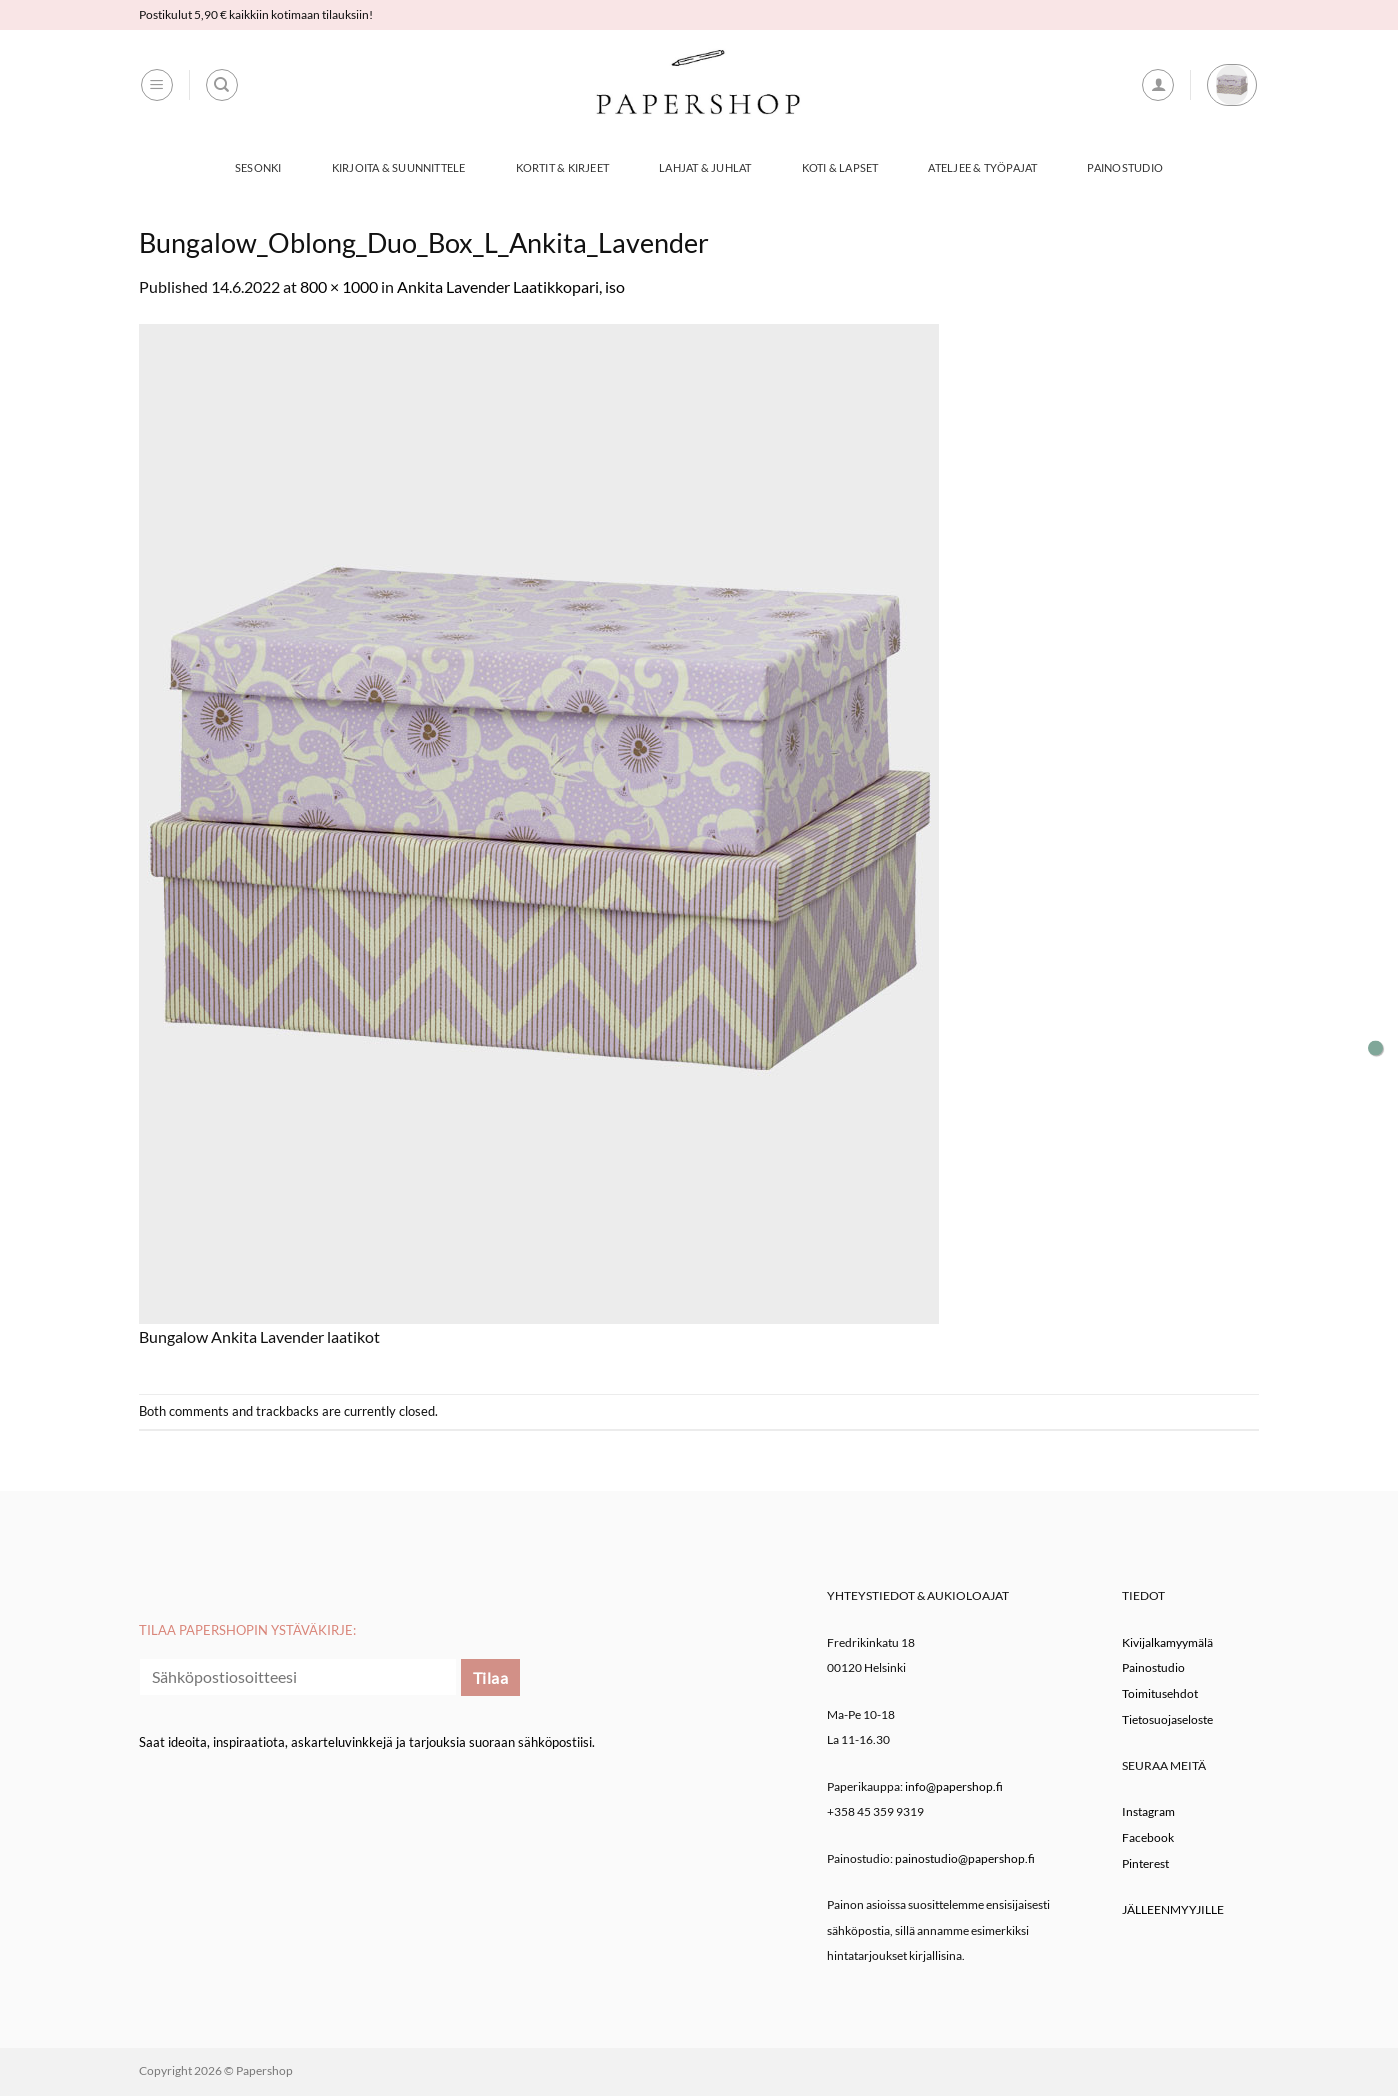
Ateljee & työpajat (982, 167)
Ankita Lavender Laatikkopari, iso (511, 286)
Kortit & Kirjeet (563, 167)
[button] (157, 85)
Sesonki (258, 167)
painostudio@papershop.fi (965, 1858)
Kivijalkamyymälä (1167, 1642)
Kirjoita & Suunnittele (399, 167)
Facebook (1148, 1837)
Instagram (1148, 1811)
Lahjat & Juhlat (705, 167)
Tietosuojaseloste (1167, 1719)
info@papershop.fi (954, 1786)
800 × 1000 (339, 286)
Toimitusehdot (1160, 1693)
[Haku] (222, 85)
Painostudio (1124, 167)
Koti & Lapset (840, 167)
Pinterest (1145, 1863)
